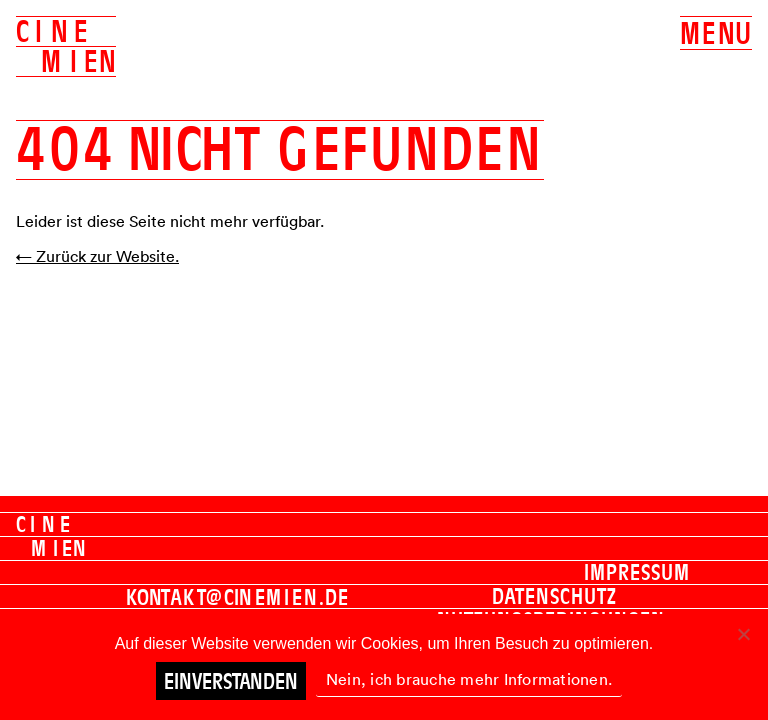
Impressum (637, 572)
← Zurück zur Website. (97, 256)
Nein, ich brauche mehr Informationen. (469, 679)
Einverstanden (231, 681)
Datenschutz (554, 596)
